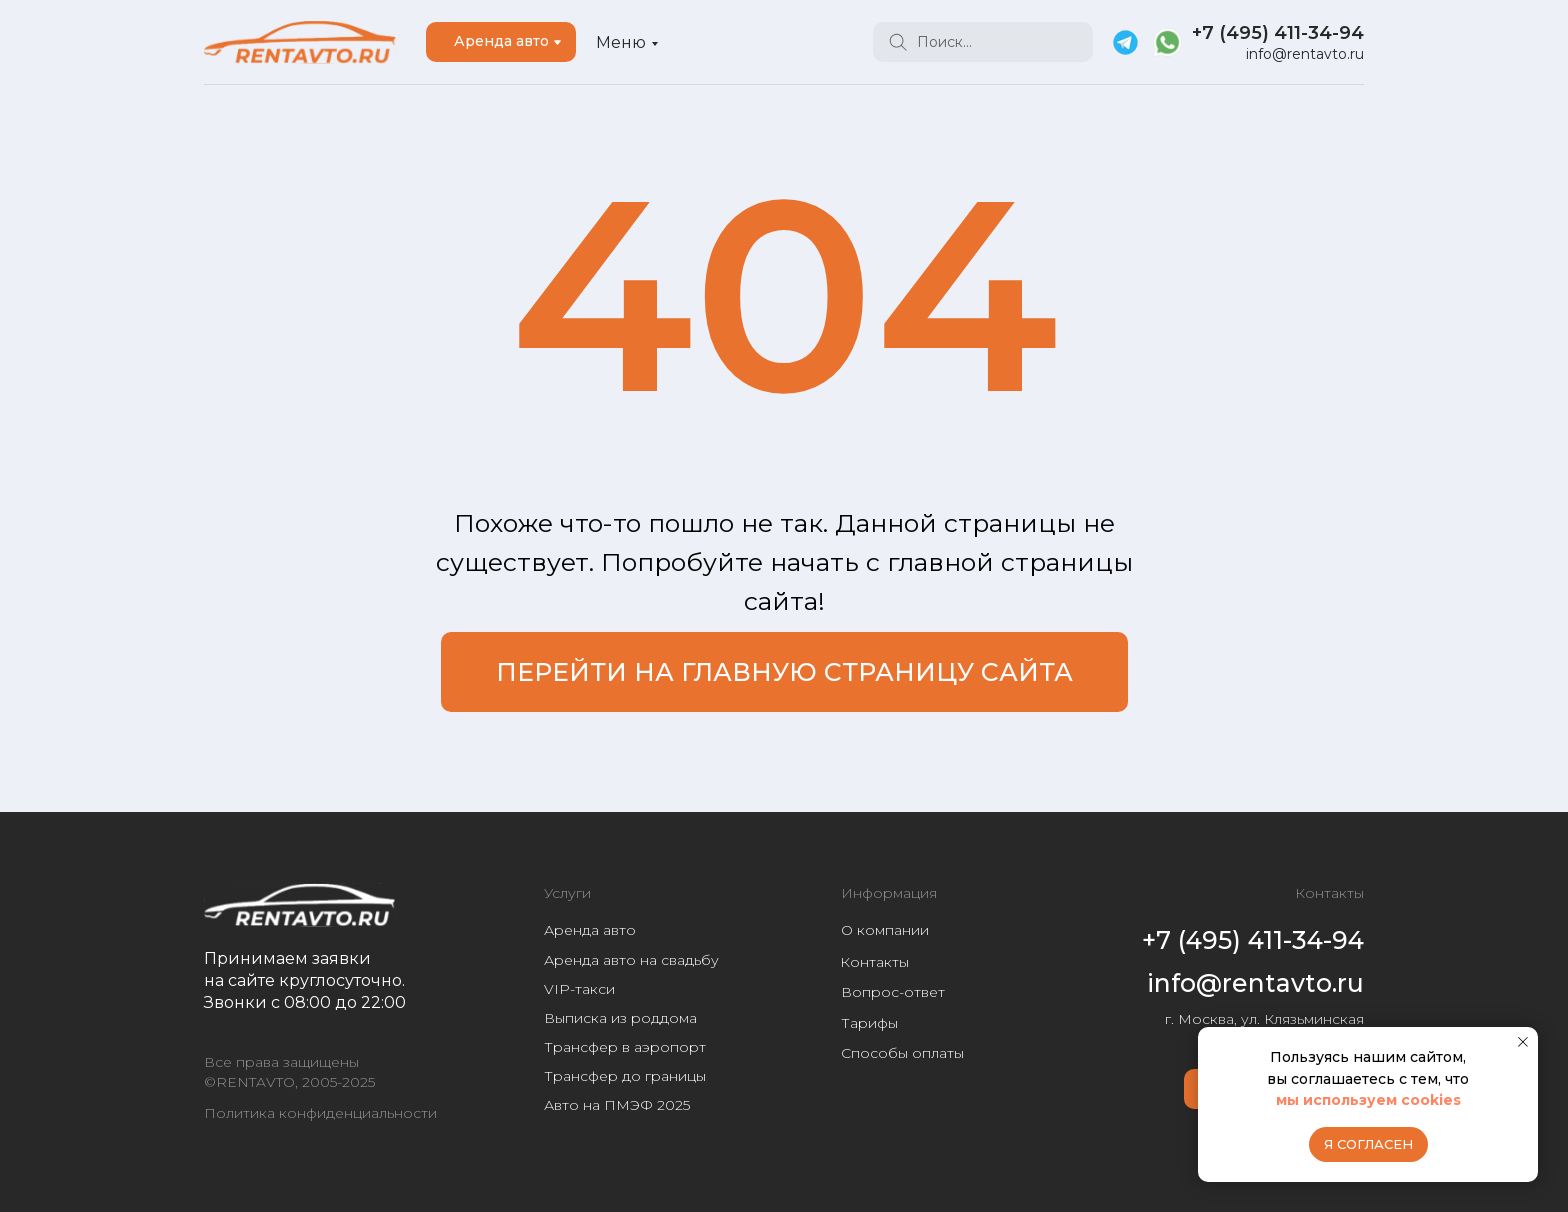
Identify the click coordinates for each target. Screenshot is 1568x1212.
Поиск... (944, 42)
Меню (621, 42)
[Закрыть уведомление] (1523, 1042)
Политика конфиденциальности (320, 1113)
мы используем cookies (1368, 1100)
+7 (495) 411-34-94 (1278, 33)
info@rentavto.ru (1305, 54)
